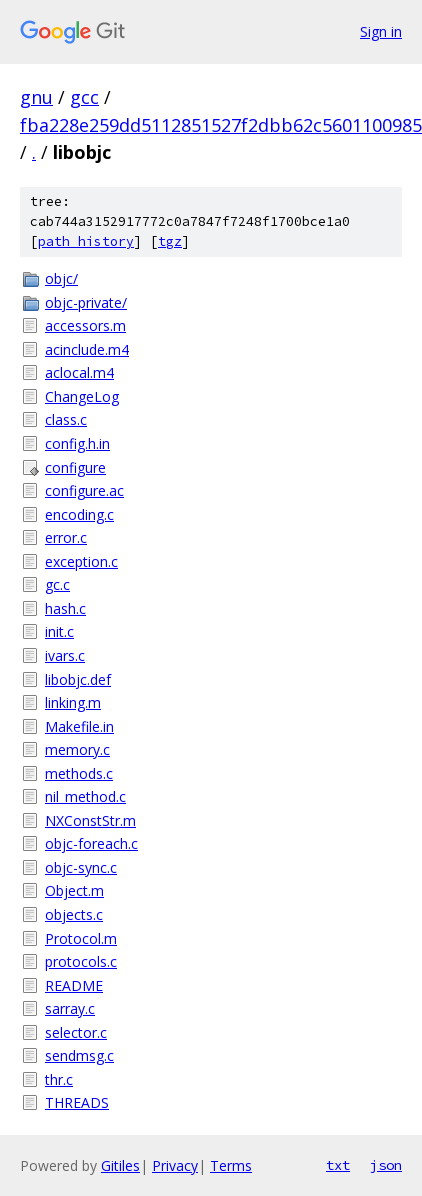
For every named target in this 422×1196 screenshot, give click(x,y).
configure (75, 467)
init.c (59, 631)
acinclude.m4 (87, 349)
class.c (66, 419)
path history (86, 241)
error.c (66, 537)
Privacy (175, 1165)
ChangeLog (82, 396)
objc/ (61, 278)
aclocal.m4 (79, 372)
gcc (84, 97)
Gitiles (120, 1165)
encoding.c (79, 514)
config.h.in (77, 443)
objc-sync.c (81, 867)
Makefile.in (79, 726)
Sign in (381, 31)
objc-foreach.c (91, 843)
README (74, 985)
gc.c (57, 584)
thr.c (59, 1079)
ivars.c (65, 655)
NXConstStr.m (90, 820)
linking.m (73, 702)
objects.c (74, 914)
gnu (36, 97)
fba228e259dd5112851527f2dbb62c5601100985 (221, 125)
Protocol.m (81, 938)
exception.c (81, 561)
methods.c (79, 773)
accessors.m (85, 325)
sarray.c (70, 1008)
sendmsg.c (79, 1055)
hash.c (65, 608)
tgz (170, 241)
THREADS (77, 1102)
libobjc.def (78, 679)
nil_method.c (85, 796)
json (386, 1165)
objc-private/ (86, 302)
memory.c (77, 749)
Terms (231, 1165)
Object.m (74, 890)
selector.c (76, 1032)
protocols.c (81, 961)
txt (338, 1165)
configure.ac (84, 490)
